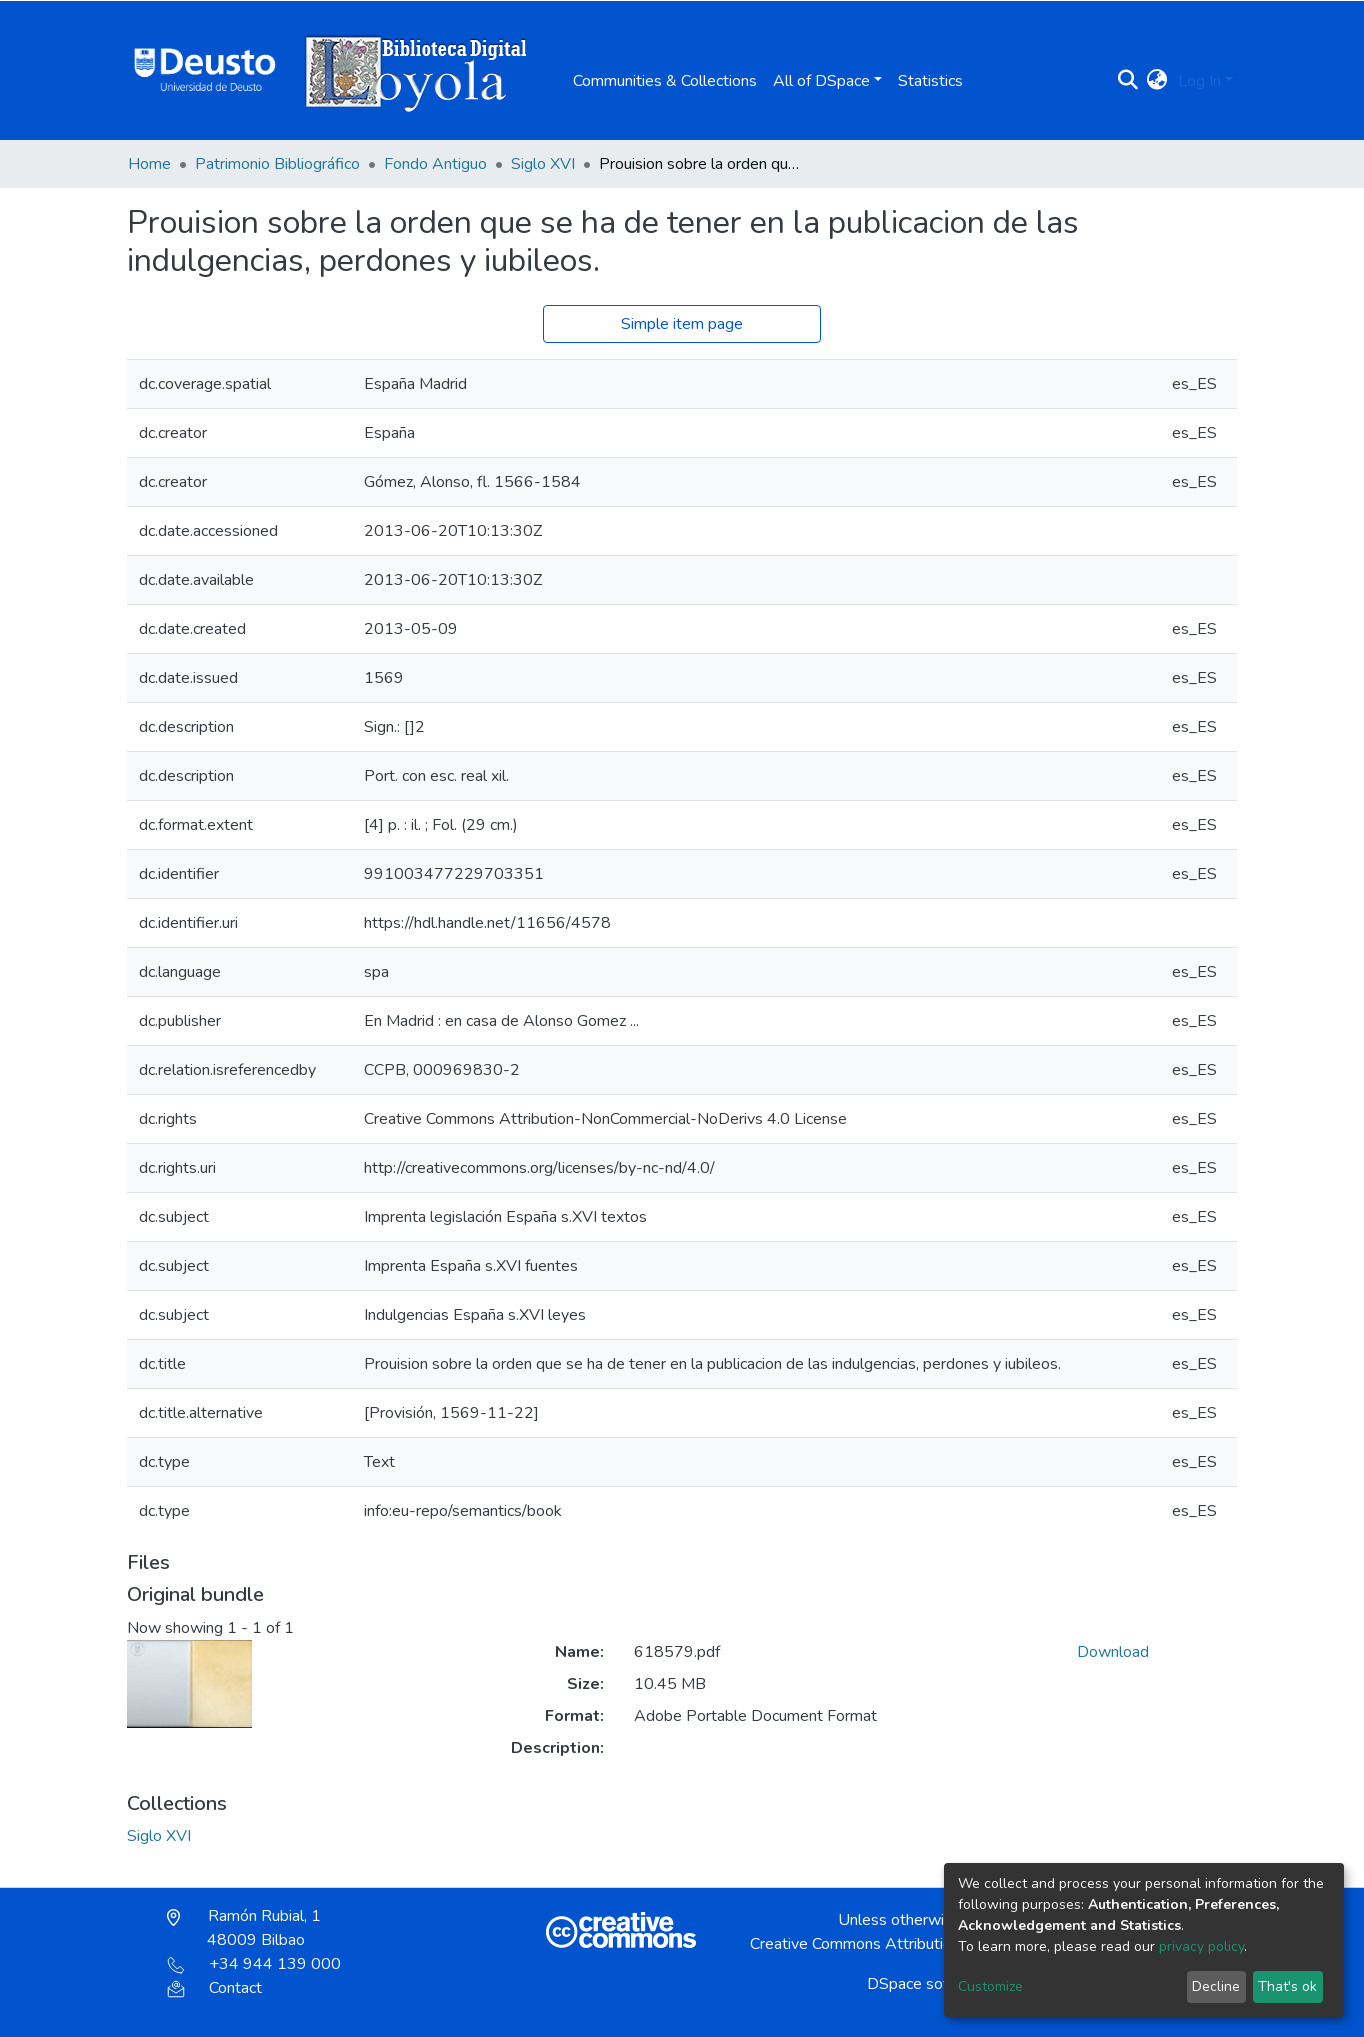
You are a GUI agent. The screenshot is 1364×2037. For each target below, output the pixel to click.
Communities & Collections (665, 81)
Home (149, 164)
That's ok (1287, 1986)
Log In (1199, 81)
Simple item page (682, 324)
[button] (1157, 81)
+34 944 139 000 (254, 1964)
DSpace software (928, 1984)
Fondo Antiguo (435, 164)
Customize (990, 1986)
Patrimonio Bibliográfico (277, 164)
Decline (1216, 1986)
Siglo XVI (543, 164)
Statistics (930, 81)
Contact (214, 1988)
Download (1113, 1652)
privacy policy (1201, 1946)
